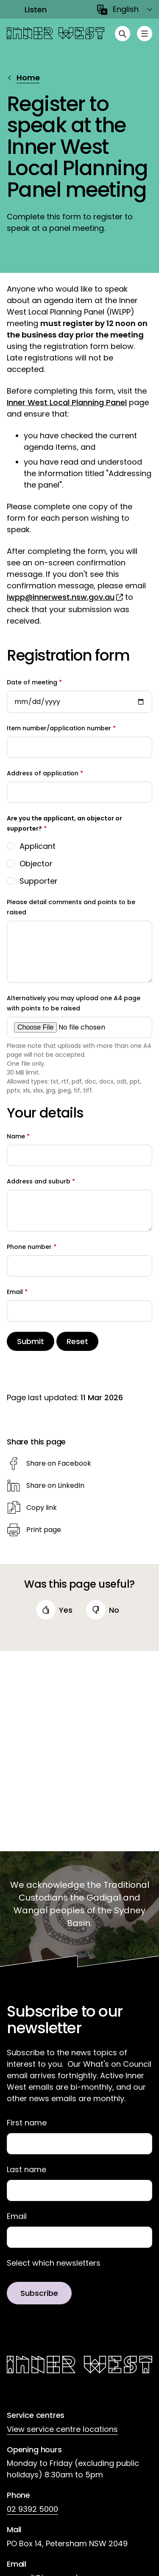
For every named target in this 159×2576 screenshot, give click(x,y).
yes (66, 1610)
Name (16, 1136)
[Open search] (122, 33)
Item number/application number (59, 728)
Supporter (39, 881)
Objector (36, 863)
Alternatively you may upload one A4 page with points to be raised (73, 1003)
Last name (26, 2170)
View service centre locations (62, 2429)
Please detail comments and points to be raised (71, 907)
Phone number (29, 1247)
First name (27, 2123)
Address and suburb (38, 1181)
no (114, 1610)
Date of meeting (32, 682)
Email (15, 1292)
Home (28, 77)
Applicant (38, 846)
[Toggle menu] (144, 33)
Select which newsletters (53, 2263)
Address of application (42, 773)
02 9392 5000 (32, 2509)
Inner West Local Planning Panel (67, 402)
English (126, 9)
